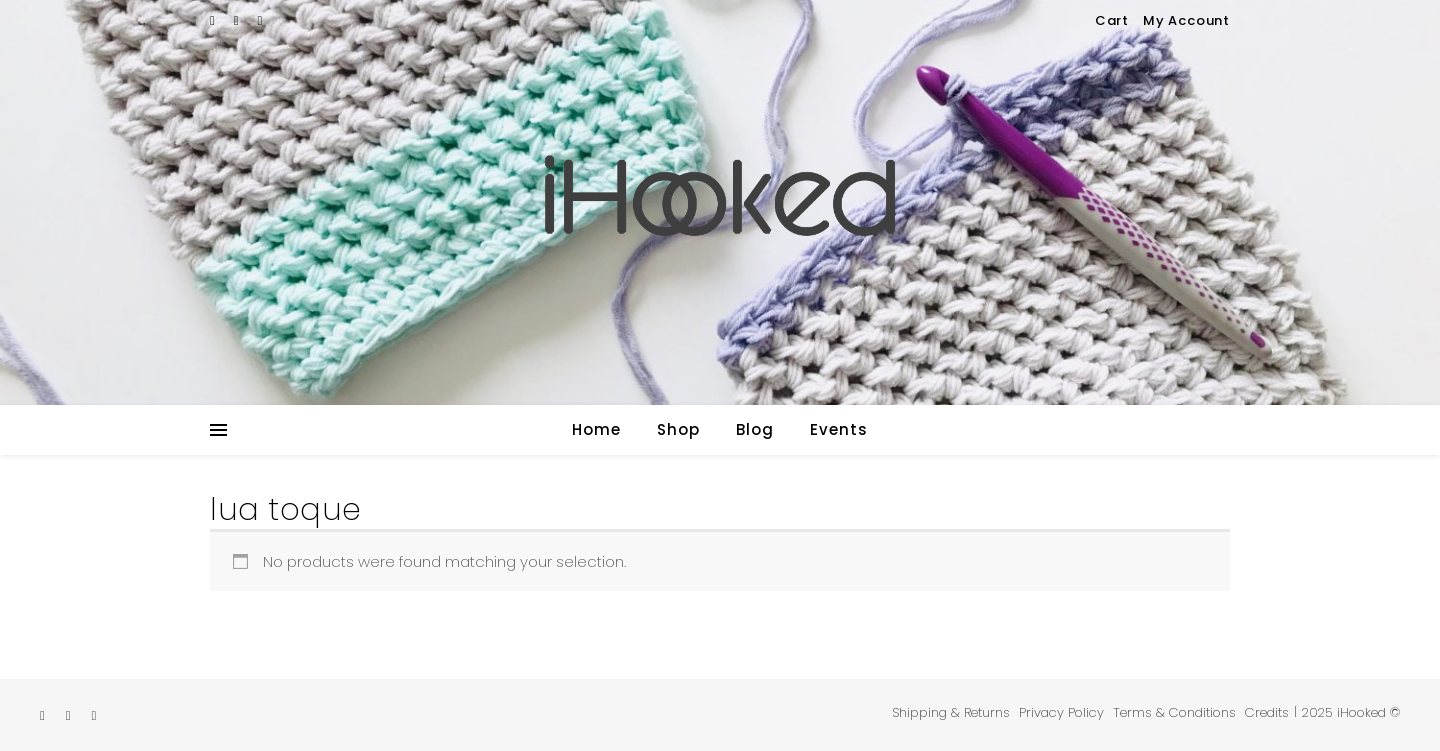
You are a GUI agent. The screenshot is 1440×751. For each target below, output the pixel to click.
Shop (678, 429)
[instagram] (238, 20)
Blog (755, 429)
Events (839, 429)
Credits (1267, 712)
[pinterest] (260, 20)
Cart (1112, 20)
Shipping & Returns (951, 712)
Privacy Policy (1061, 712)
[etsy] (214, 20)
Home (596, 429)
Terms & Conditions (1174, 712)
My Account (1186, 20)
